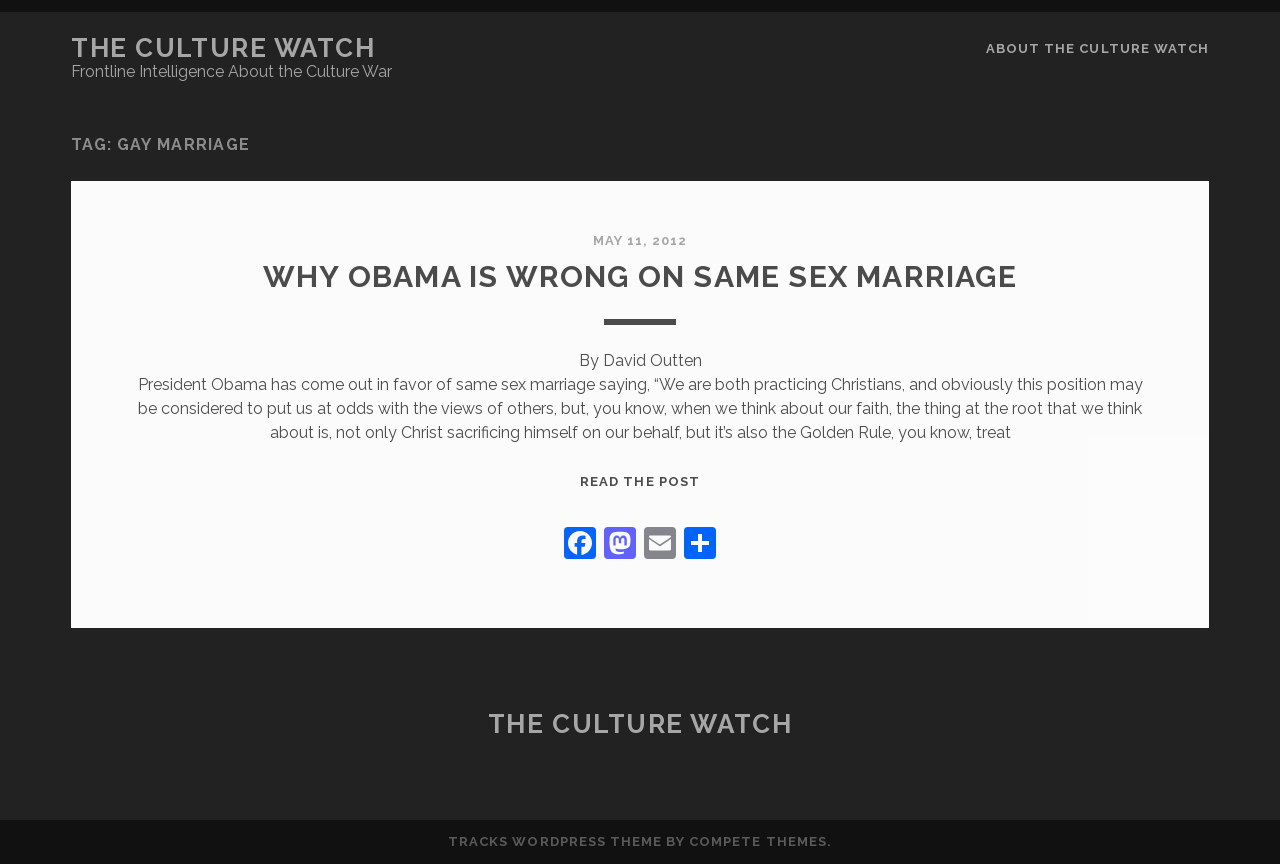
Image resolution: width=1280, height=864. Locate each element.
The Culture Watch (223, 48)
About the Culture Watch (1097, 48)
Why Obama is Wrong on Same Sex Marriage (640, 276)
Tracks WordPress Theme (555, 841)
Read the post (640, 481)
